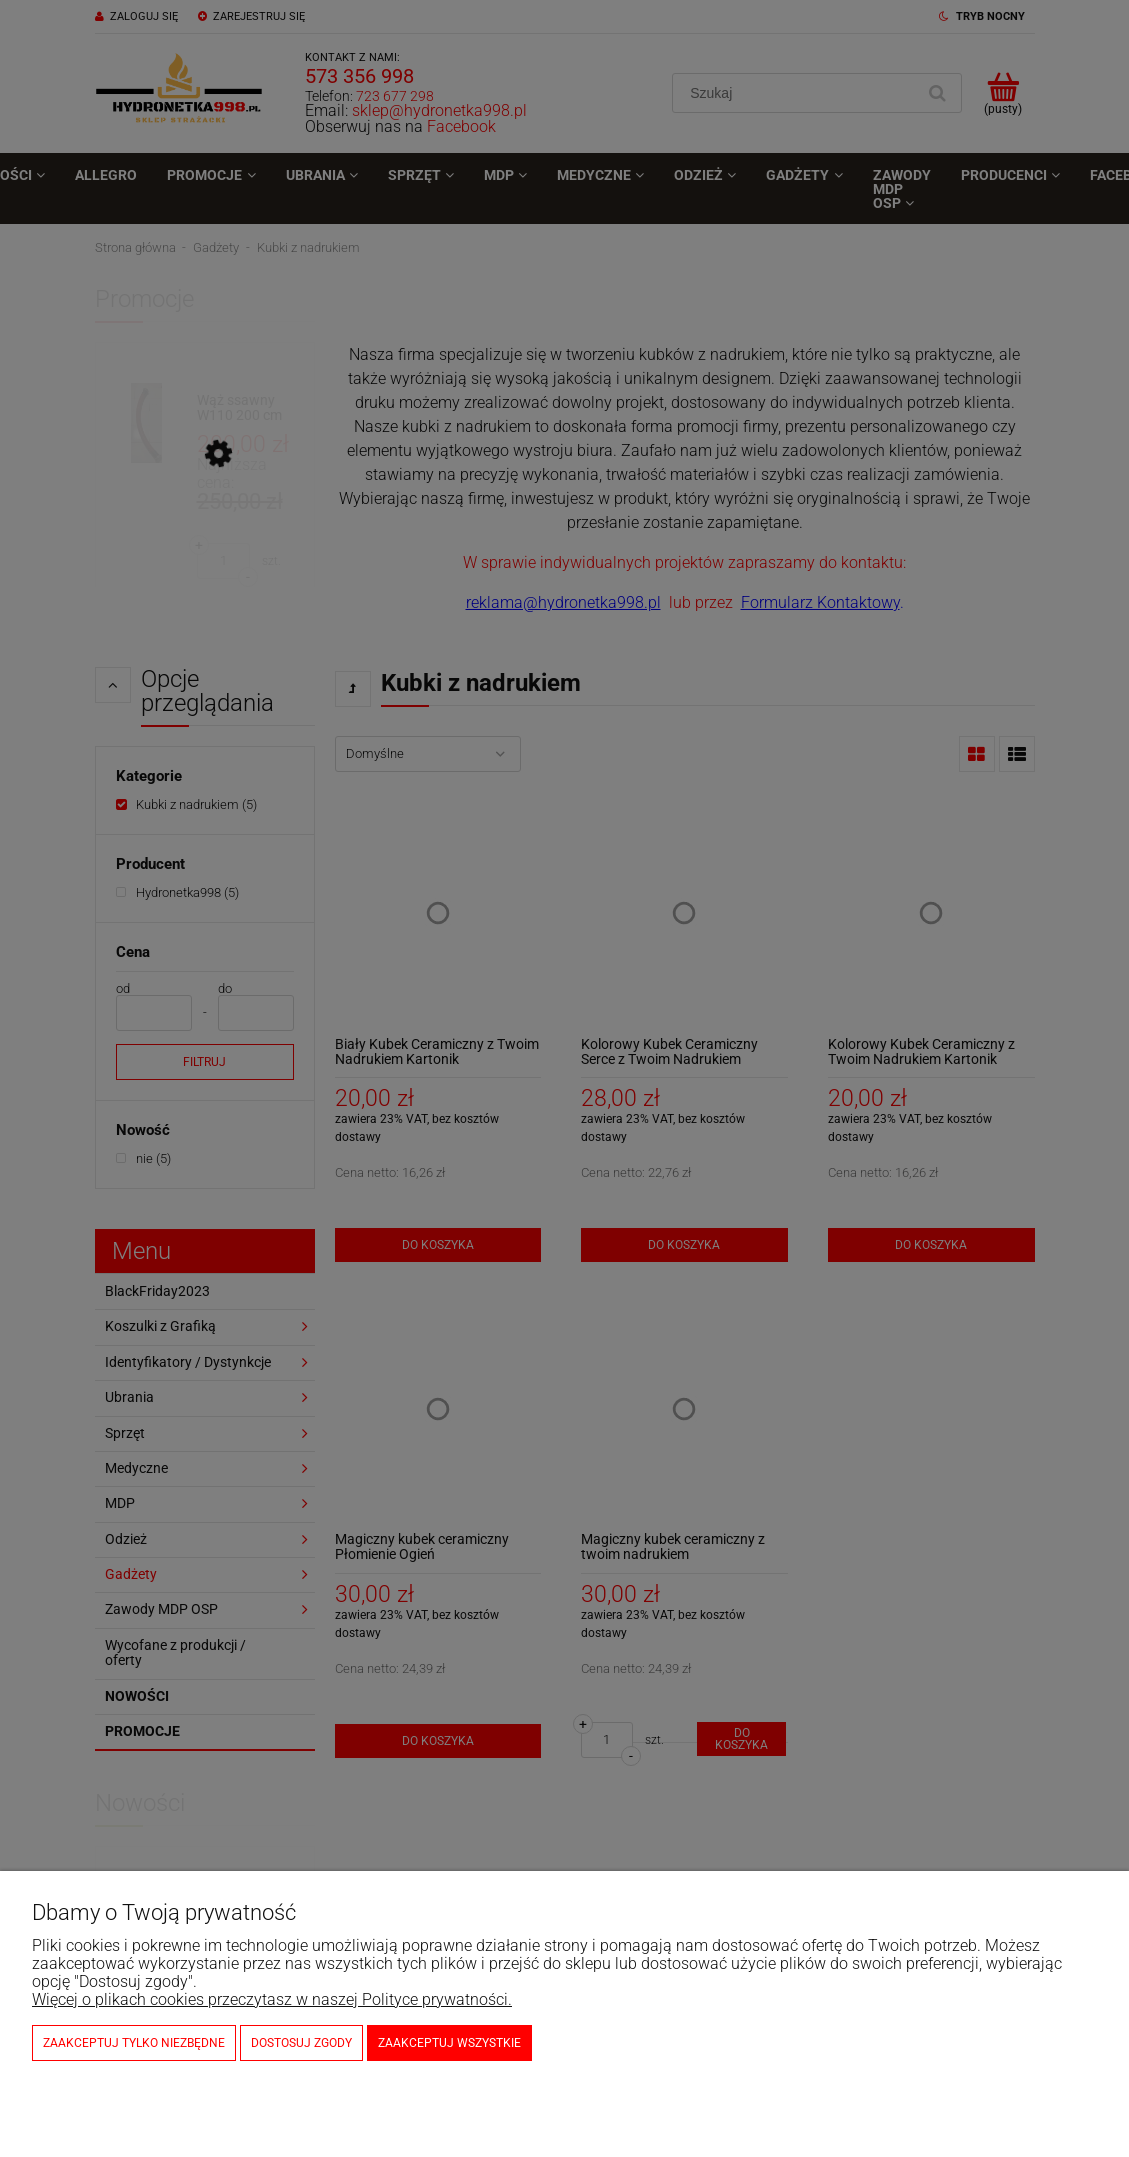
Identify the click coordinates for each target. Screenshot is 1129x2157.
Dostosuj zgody (301, 2043)
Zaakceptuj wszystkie (449, 2043)
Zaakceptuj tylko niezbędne (134, 2043)
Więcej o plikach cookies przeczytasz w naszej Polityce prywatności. (272, 1999)
